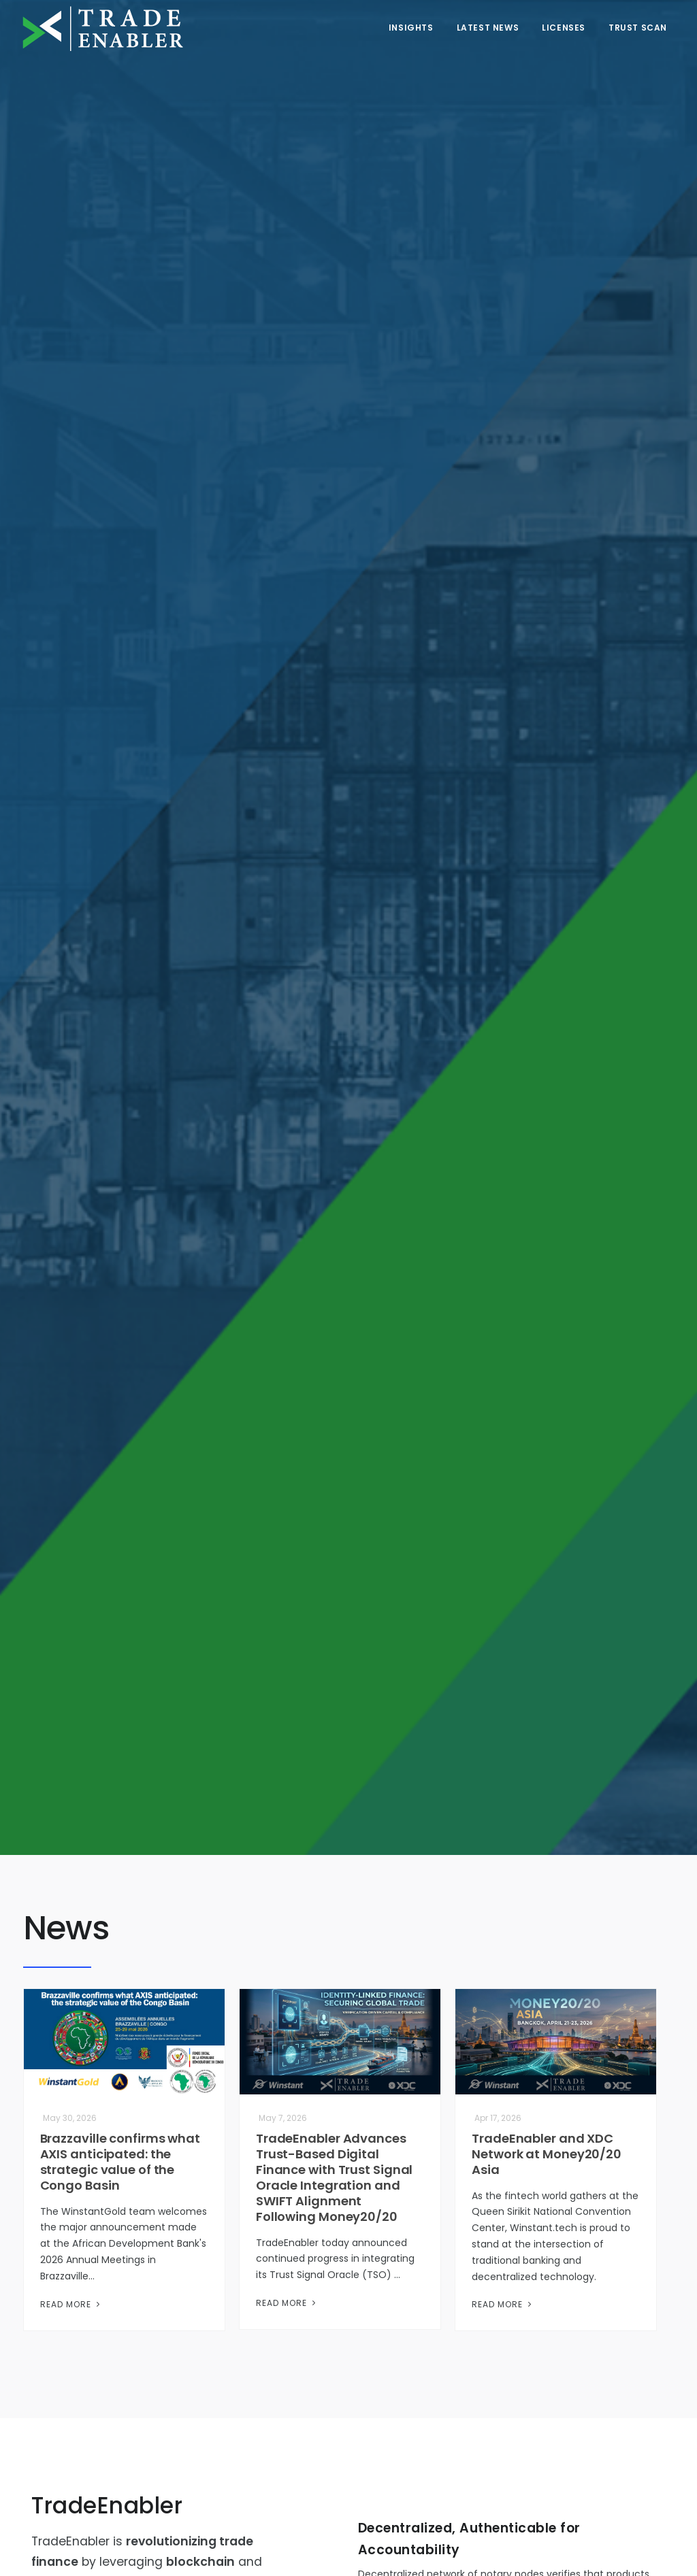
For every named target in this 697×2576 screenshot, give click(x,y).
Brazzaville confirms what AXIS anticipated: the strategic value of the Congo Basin (120, 2162)
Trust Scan (638, 27)
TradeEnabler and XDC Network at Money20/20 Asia (546, 2154)
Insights (411, 27)
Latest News (488, 27)
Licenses (563, 27)
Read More (71, 2304)
